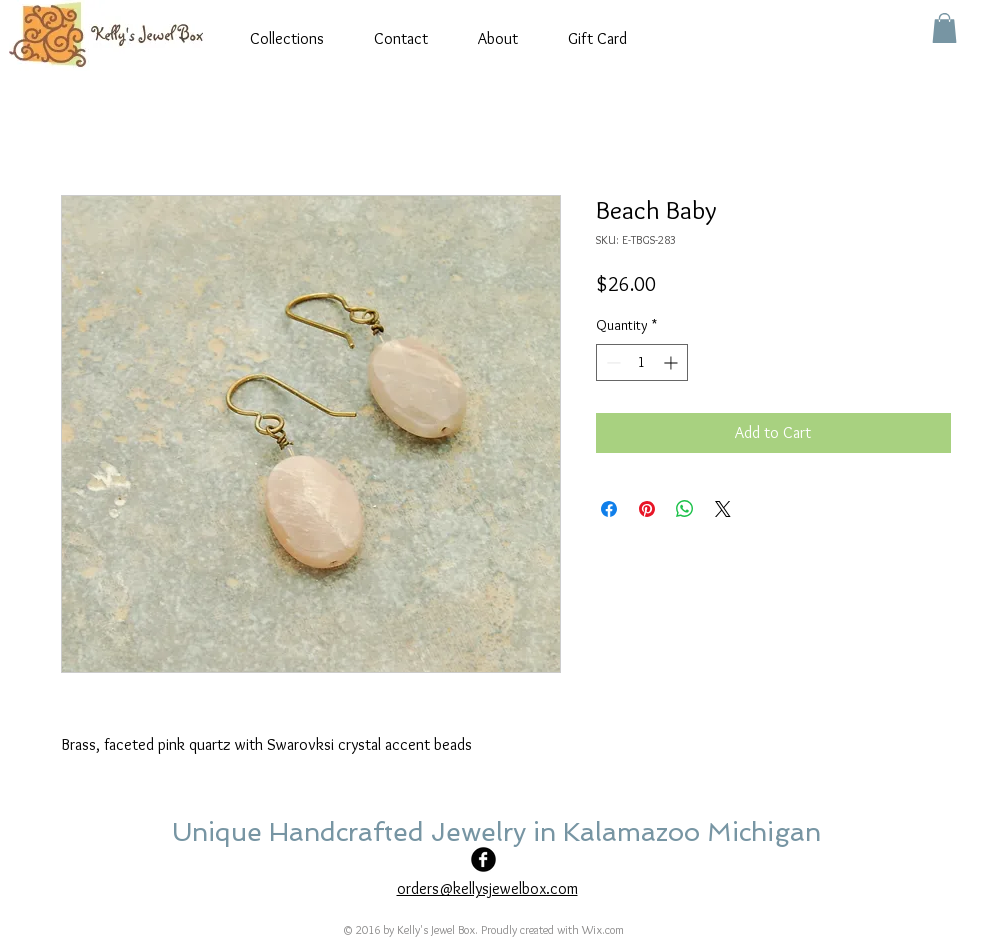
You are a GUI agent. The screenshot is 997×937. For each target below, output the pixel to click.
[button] (944, 28)
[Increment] (672, 362)
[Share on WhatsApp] (685, 509)
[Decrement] (611, 362)
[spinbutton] (642, 362)
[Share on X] (723, 509)
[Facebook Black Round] (483, 859)
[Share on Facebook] (609, 509)
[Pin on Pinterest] (647, 509)
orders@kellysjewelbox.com (487, 888)
